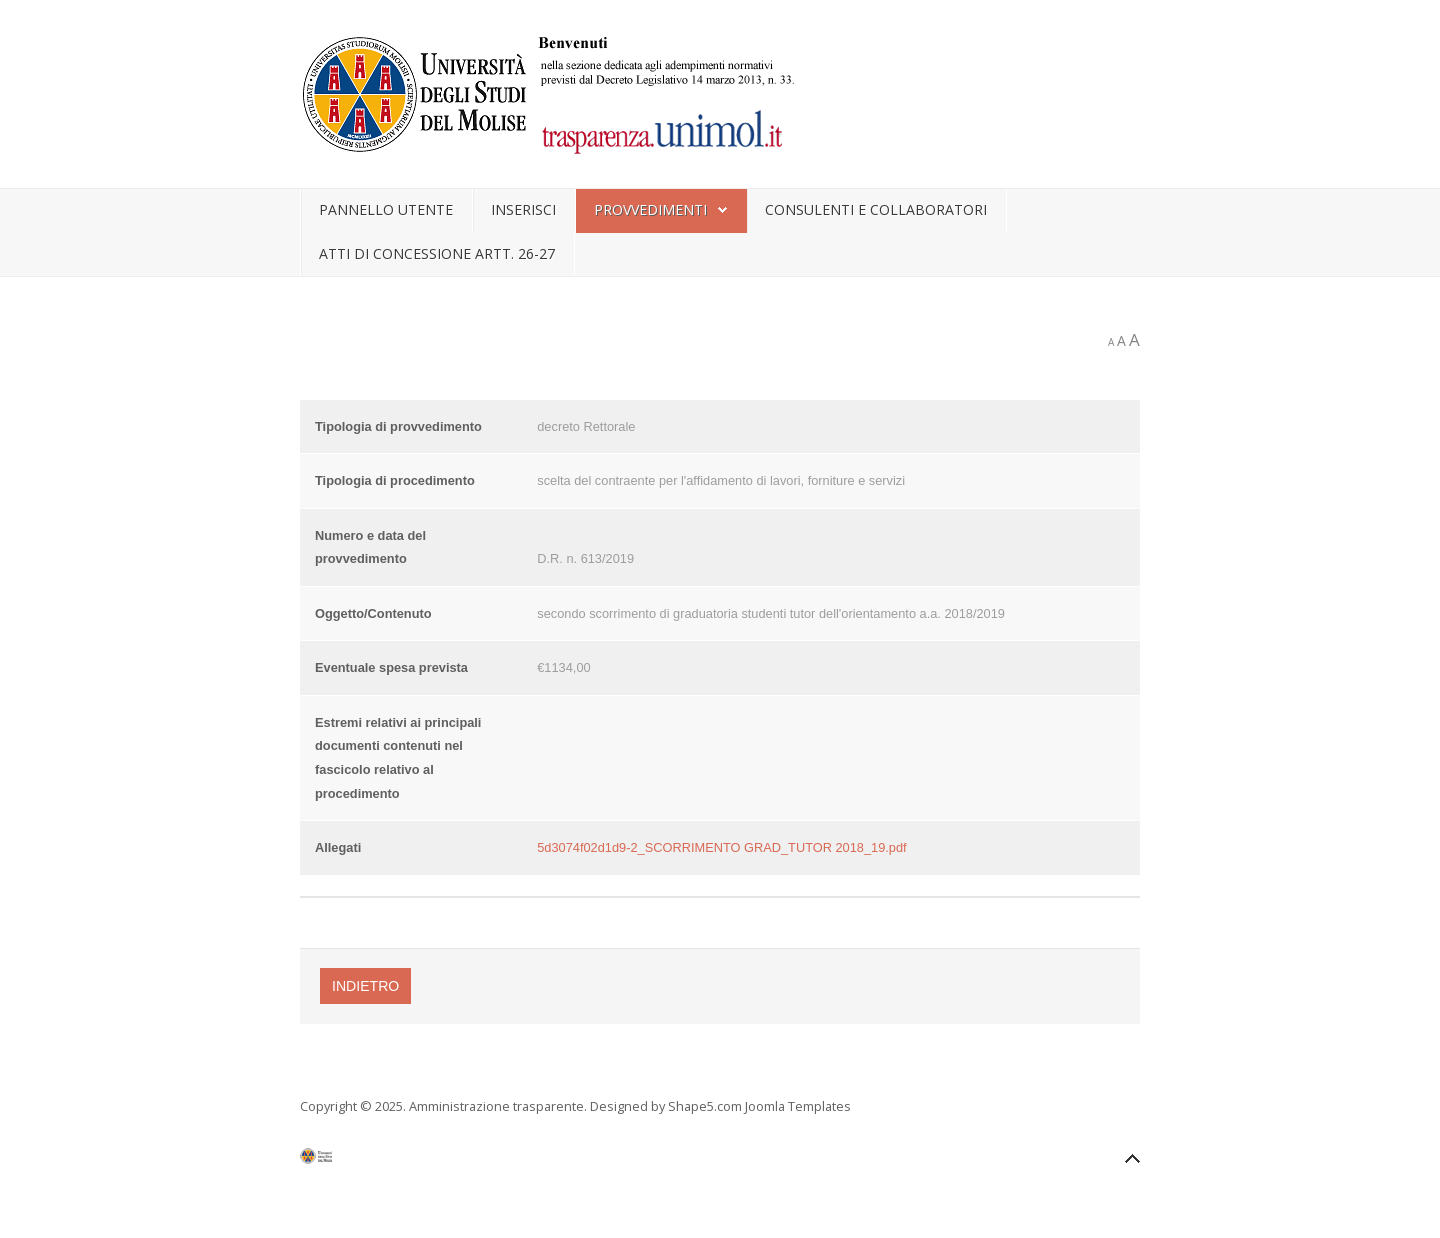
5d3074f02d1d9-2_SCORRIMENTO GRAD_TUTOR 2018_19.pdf (721, 847)
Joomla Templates (798, 1106)
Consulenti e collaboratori (876, 209)
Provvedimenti (650, 209)
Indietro (365, 986)
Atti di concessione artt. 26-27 (437, 253)
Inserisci (523, 209)
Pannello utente (386, 209)
